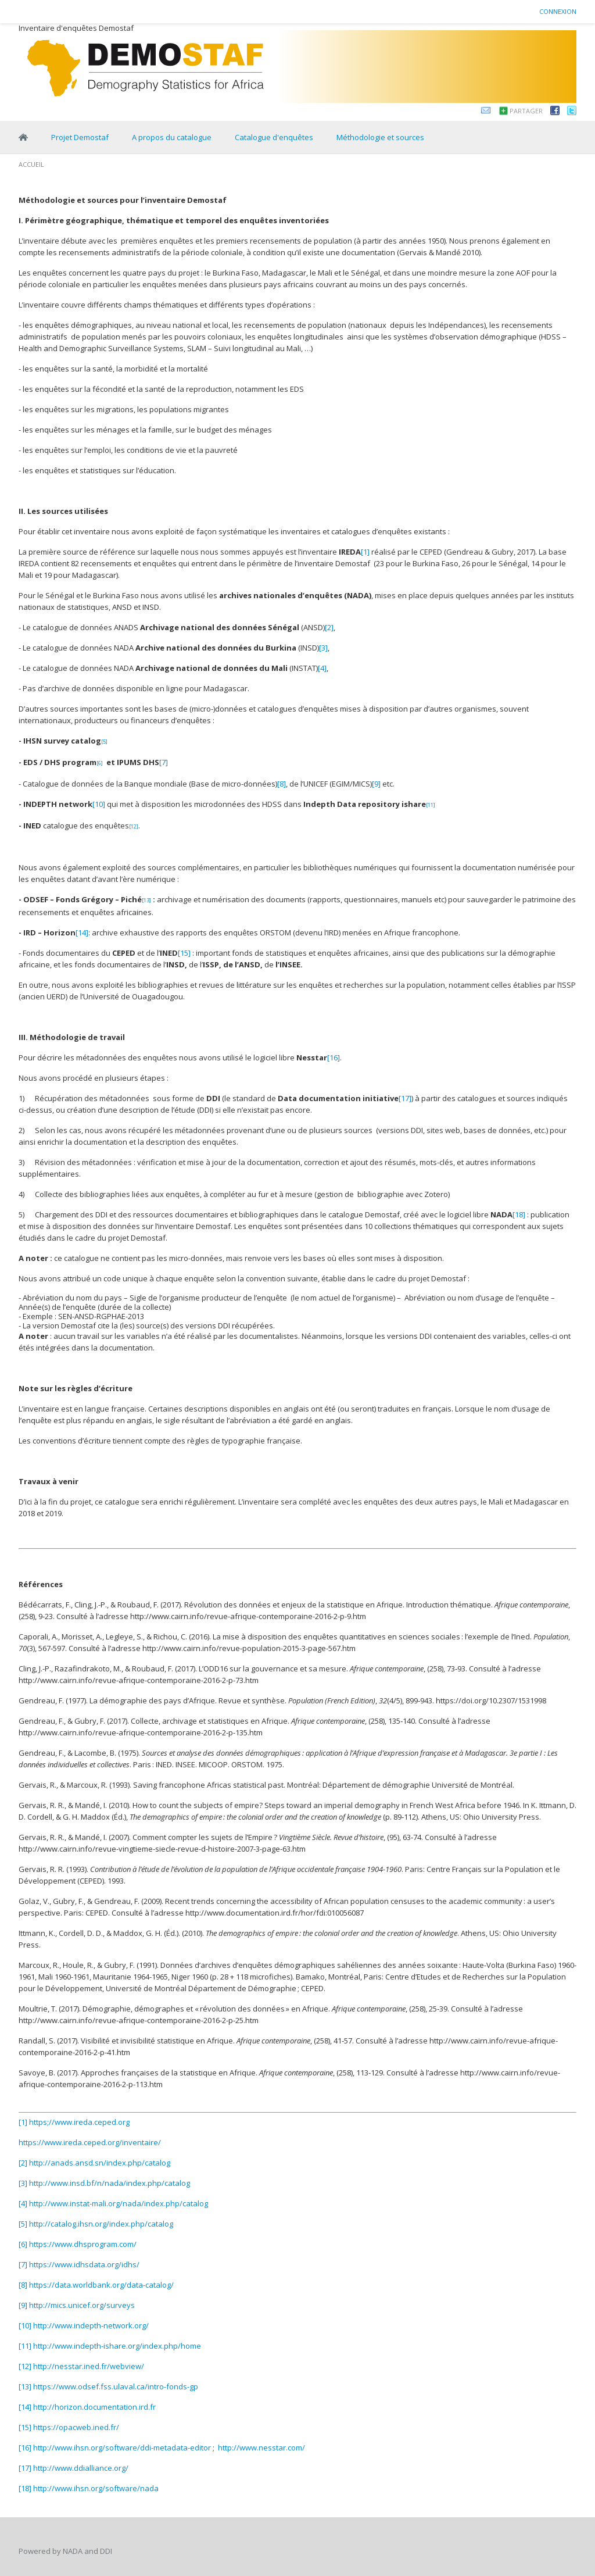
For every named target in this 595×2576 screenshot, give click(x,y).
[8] (281, 783)
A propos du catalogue (172, 137)
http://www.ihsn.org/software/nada (96, 2488)
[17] (405, 1098)
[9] (376, 783)
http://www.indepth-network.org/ (91, 2325)
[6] (23, 2244)
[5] (23, 2223)
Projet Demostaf (80, 137)
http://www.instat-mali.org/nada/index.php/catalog (118, 2203)
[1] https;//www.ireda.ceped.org (74, 2122)
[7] (163, 762)
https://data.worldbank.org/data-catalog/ (101, 2285)
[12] (25, 2366)
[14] (82, 932)
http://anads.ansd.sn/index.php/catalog (99, 2162)
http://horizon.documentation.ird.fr (94, 2407)
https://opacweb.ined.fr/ (76, 2427)
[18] (518, 1214)
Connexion (557, 11)
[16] (333, 1057)
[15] (184, 953)
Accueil (31, 164)
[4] (322, 668)
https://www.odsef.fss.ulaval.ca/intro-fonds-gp (115, 2386)
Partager (526, 110)
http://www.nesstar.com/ (261, 2447)
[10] (98, 804)
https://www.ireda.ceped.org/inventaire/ (90, 2142)
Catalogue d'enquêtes (274, 137)
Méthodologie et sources (380, 137)
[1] (365, 551)
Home (23, 137)
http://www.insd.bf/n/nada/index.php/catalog (109, 2183)
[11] (25, 2346)
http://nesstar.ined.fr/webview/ (88, 2366)
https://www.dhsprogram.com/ (83, 2244)
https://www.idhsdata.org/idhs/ (84, 2264)
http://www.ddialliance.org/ (80, 2468)
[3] (323, 647)
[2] (329, 627)
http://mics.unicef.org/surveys (82, 2305)
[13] (25, 2386)
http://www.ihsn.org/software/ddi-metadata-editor (122, 2447)
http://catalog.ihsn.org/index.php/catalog (101, 2223)
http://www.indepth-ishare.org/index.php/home (117, 2346)
